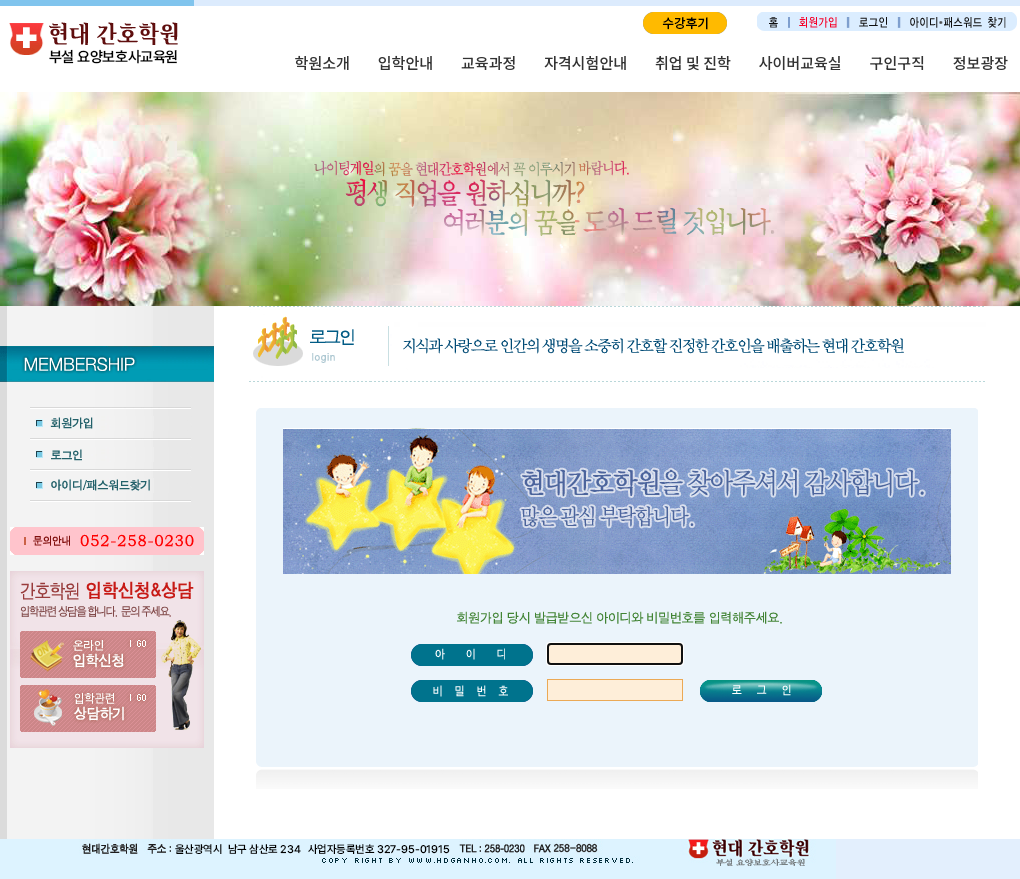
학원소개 (322, 62)
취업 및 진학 (693, 62)
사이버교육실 (800, 62)
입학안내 (405, 62)
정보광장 (980, 62)
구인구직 (897, 62)
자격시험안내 (585, 62)
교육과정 (488, 62)
